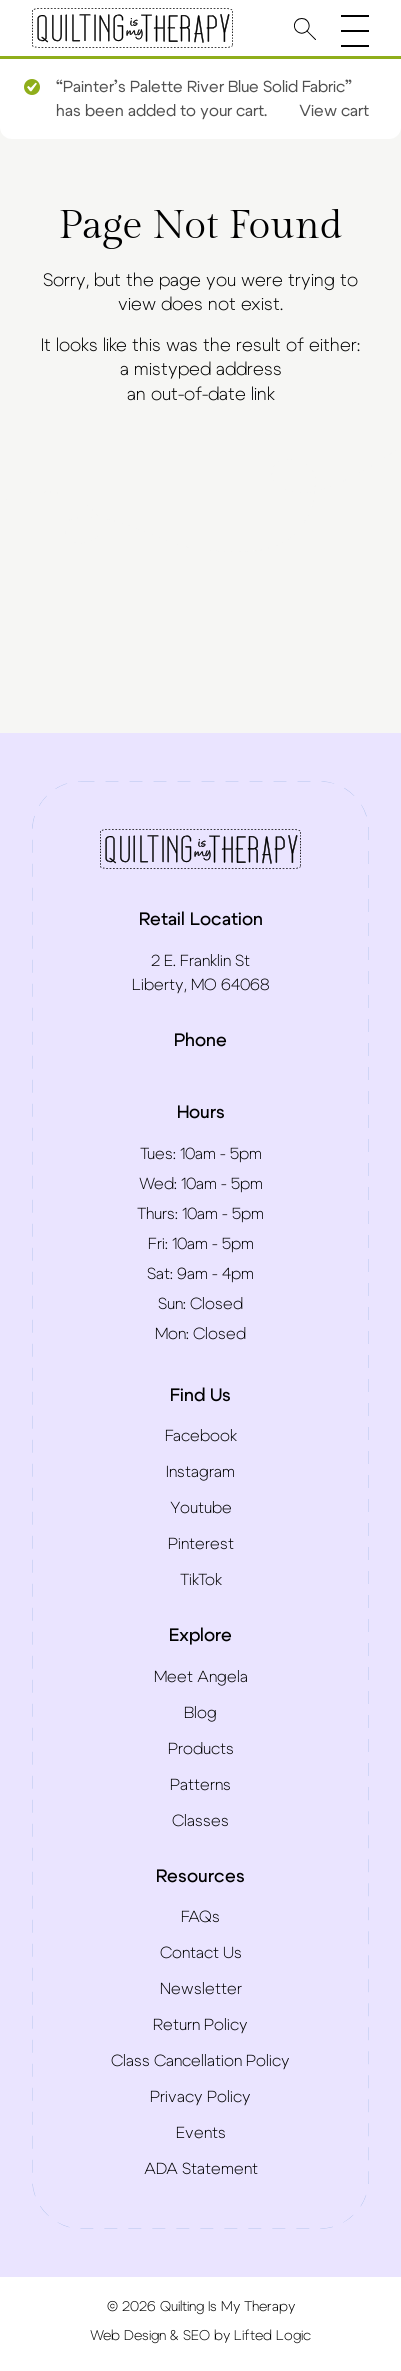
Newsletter (201, 1989)
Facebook (201, 1436)
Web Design (128, 2336)
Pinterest (201, 1544)
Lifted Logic (272, 2336)
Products (201, 1749)
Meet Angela (201, 1677)
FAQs (200, 1917)
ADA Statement (201, 2169)
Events (201, 2133)
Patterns (200, 1785)
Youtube (201, 1508)
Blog (200, 1713)
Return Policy (200, 2025)
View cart (334, 111)
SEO (196, 2336)
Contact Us (201, 1953)
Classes (200, 1821)
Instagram (200, 1472)
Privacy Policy (200, 2097)
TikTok (201, 1580)
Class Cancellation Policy (200, 2061)
